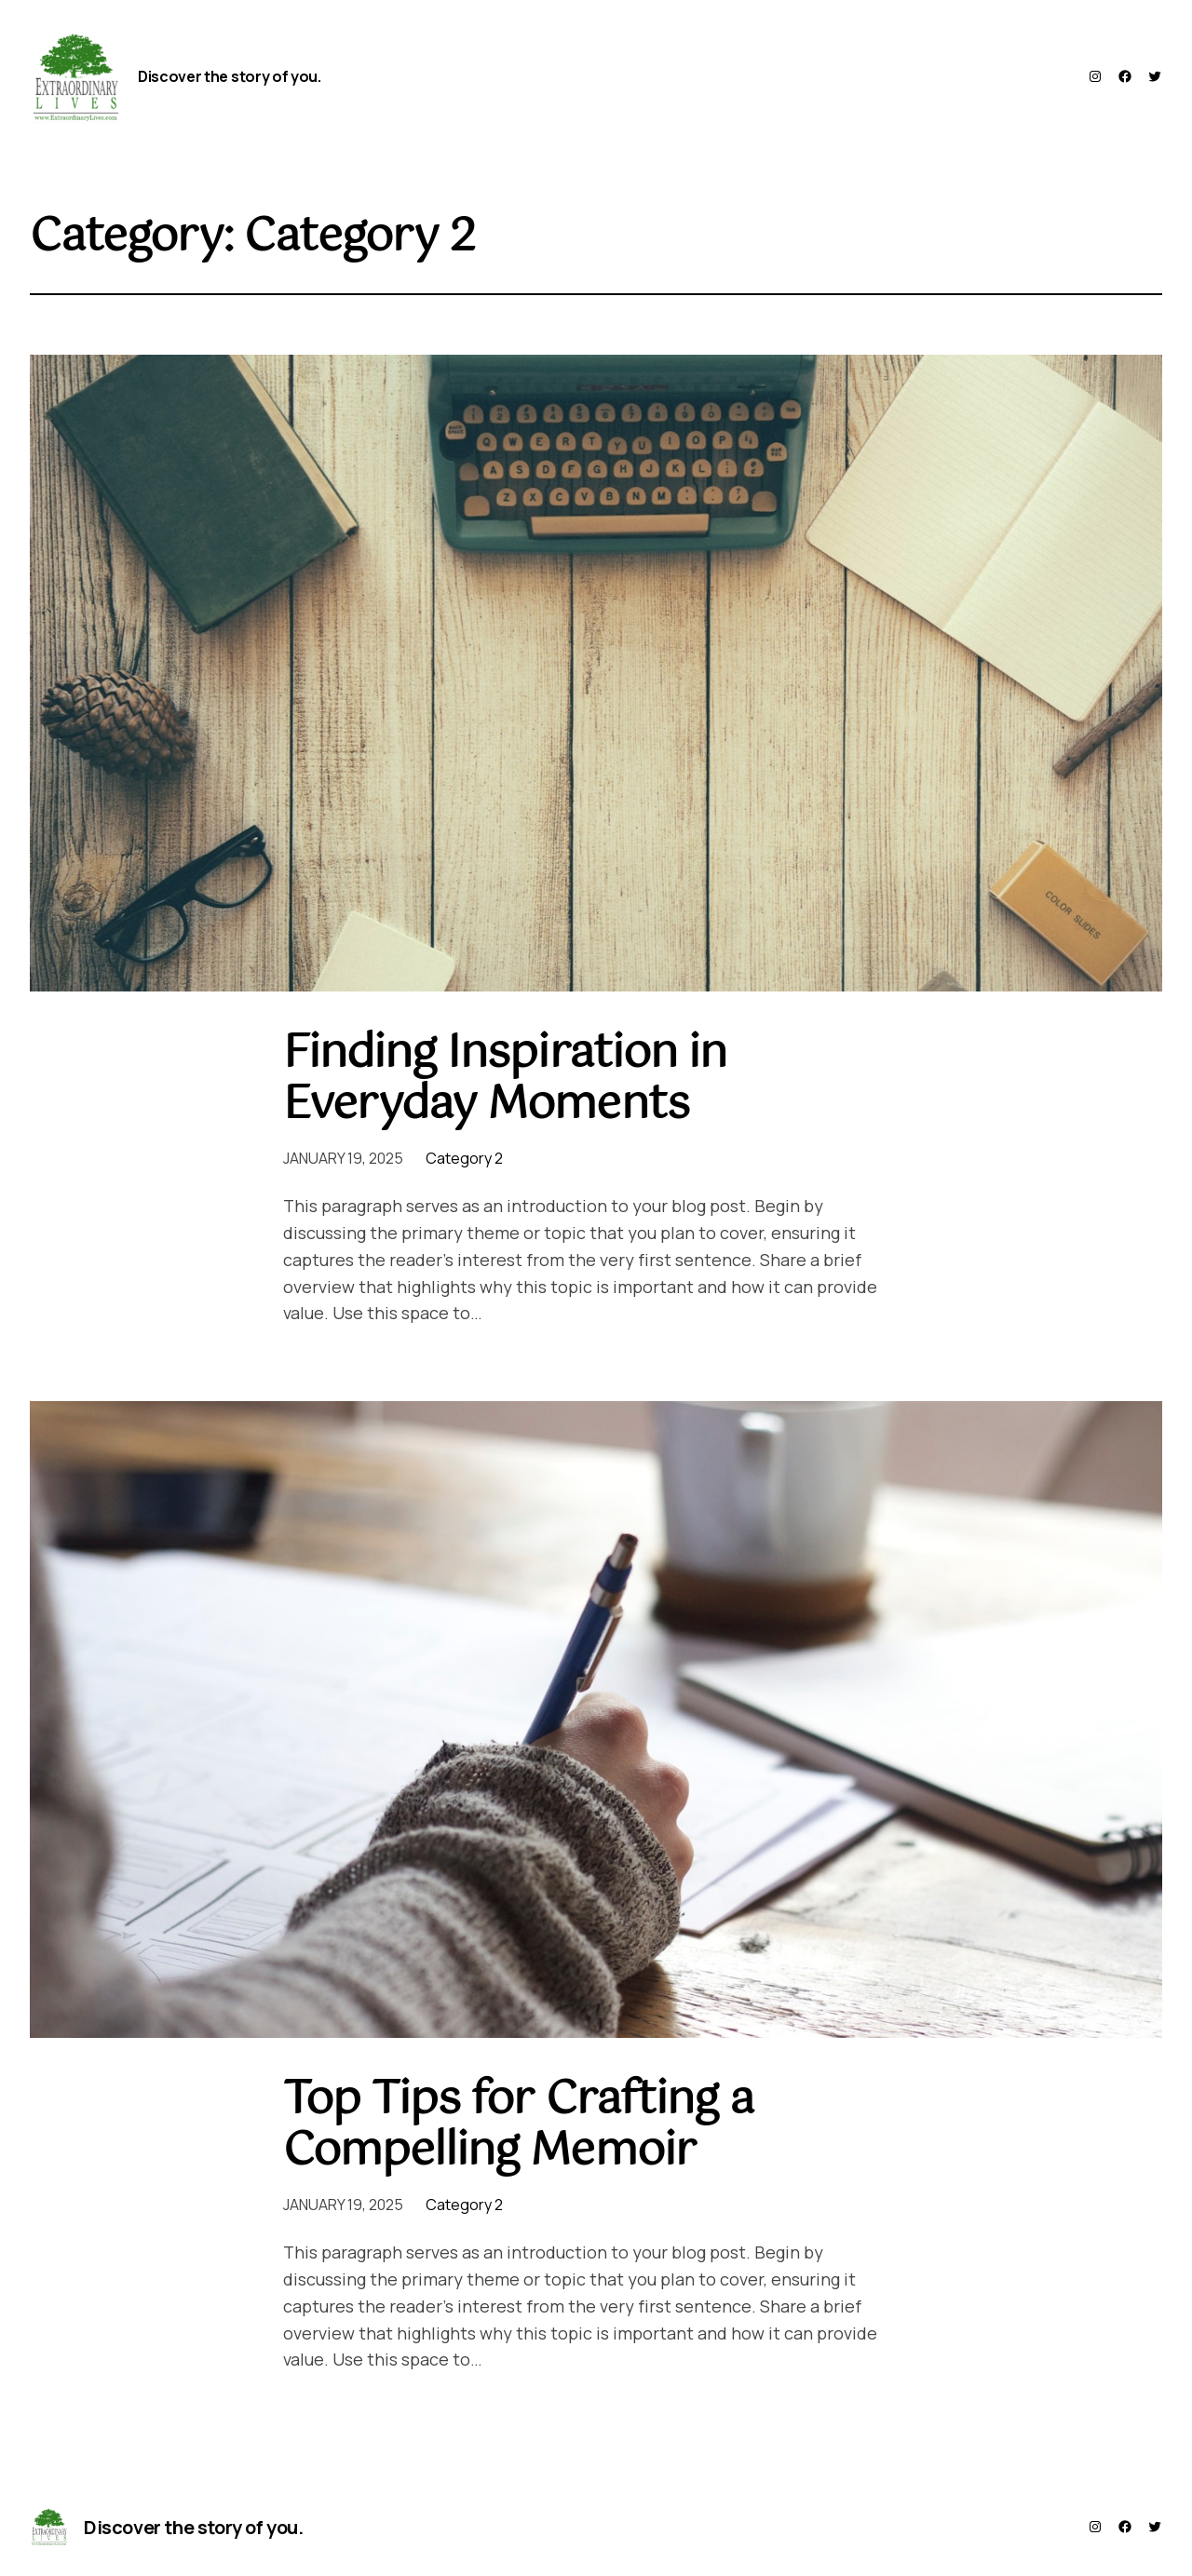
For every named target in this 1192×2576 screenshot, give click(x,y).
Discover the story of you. (229, 76)
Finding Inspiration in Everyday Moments (504, 1080)
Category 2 (464, 1158)
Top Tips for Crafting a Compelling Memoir (518, 2126)
